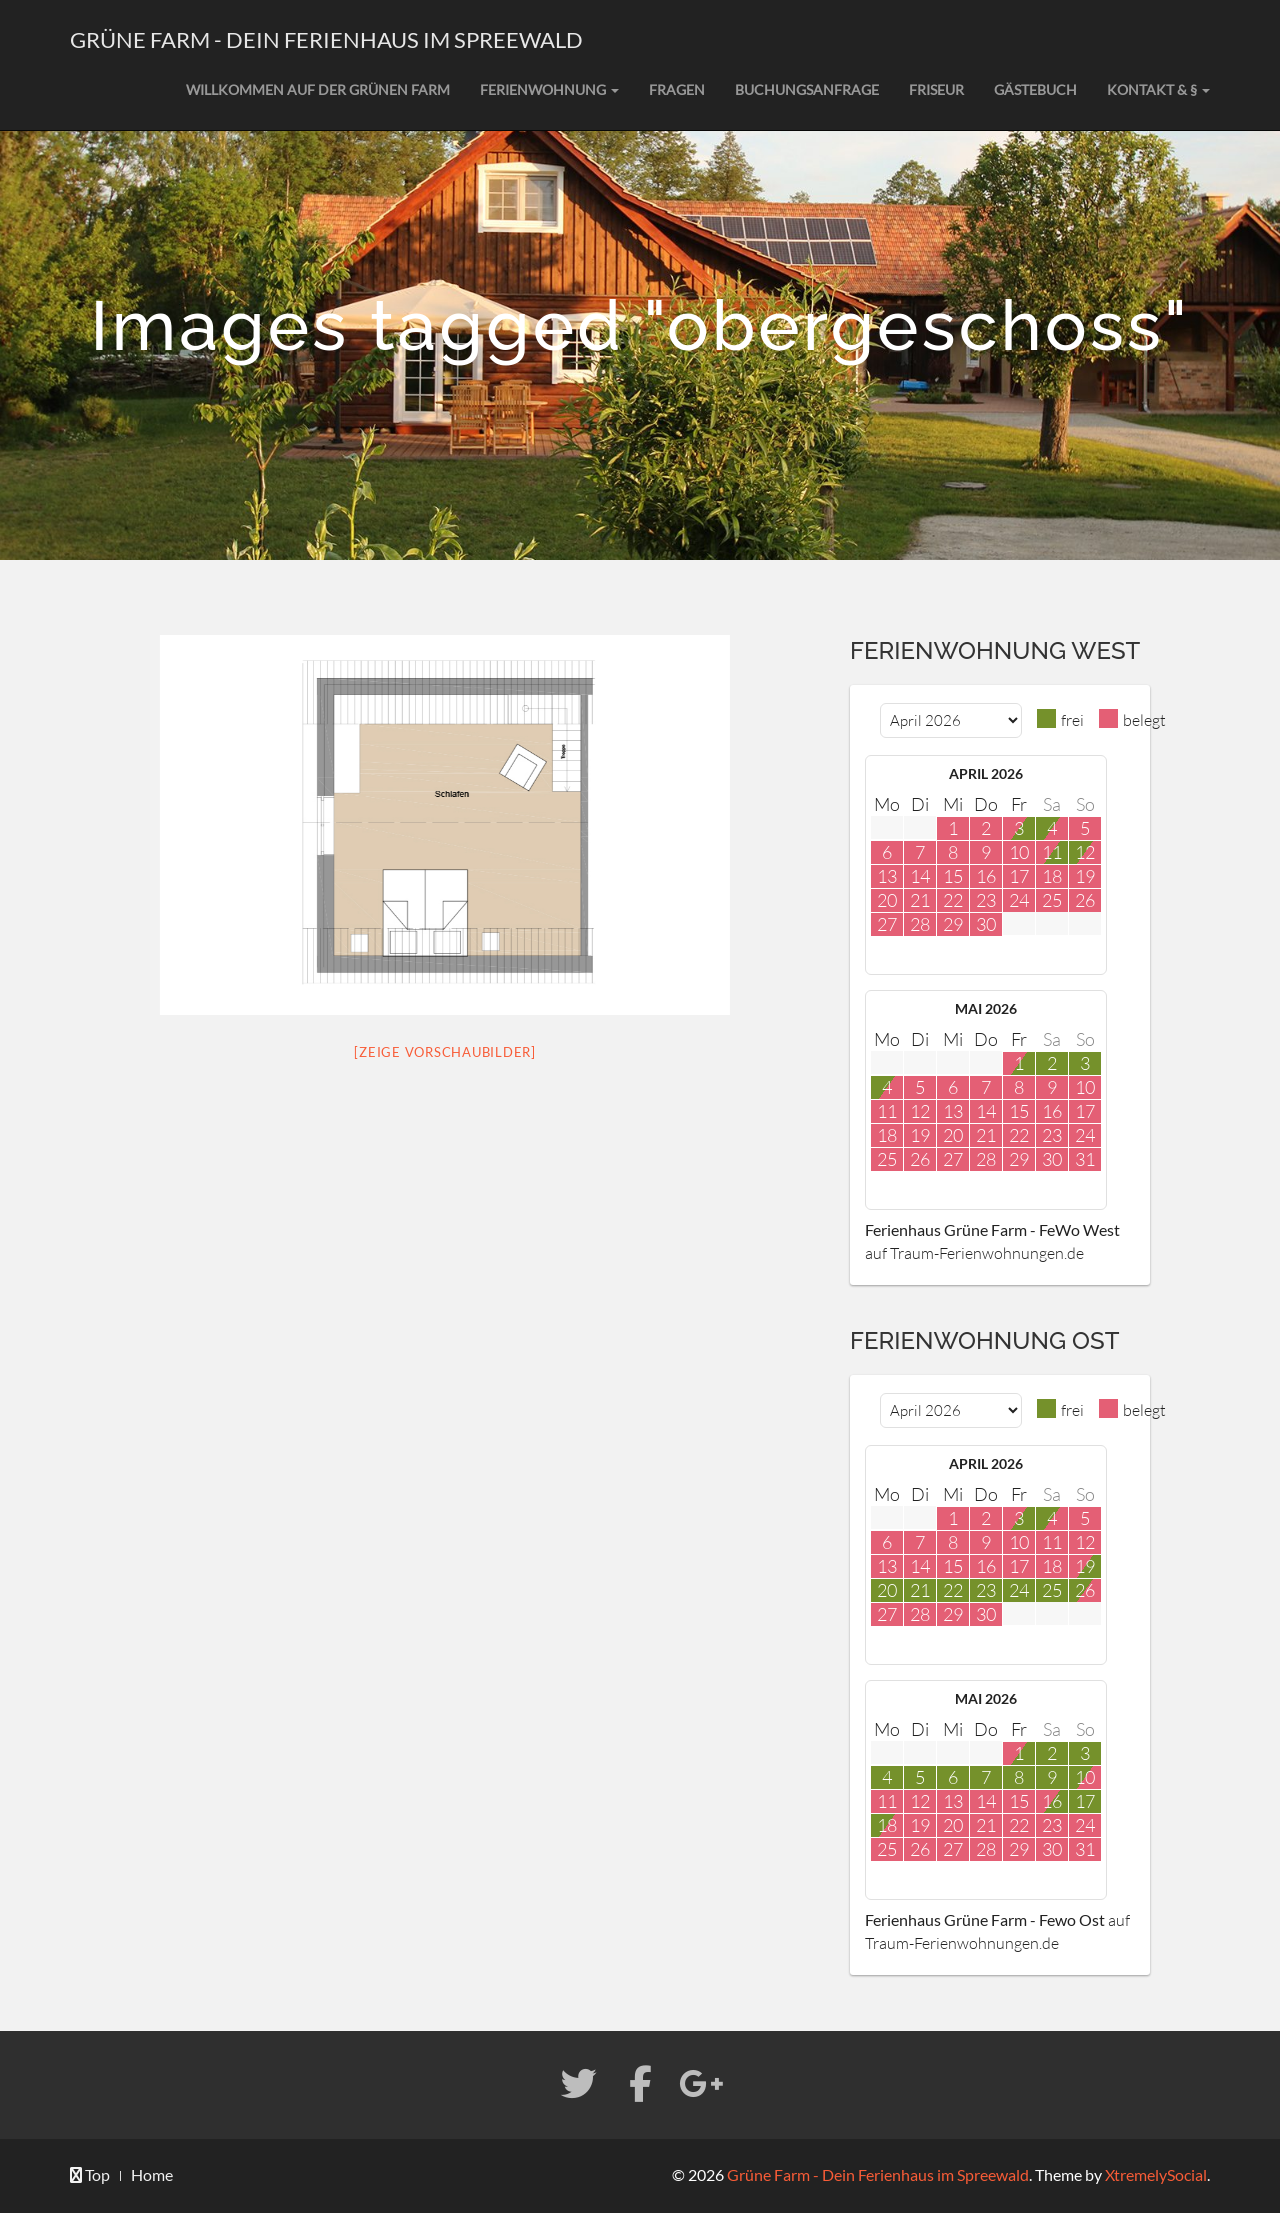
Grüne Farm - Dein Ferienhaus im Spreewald (326, 39)
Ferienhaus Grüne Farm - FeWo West (992, 1229)
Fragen (677, 89)
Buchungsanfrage (807, 89)
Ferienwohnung (549, 89)
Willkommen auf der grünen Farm (318, 89)
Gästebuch (1035, 89)
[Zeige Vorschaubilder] (445, 1052)
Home (152, 2174)
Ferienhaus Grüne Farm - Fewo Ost (985, 1919)
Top (90, 2174)
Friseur (936, 89)
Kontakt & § (1158, 89)
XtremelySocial (1156, 2174)
